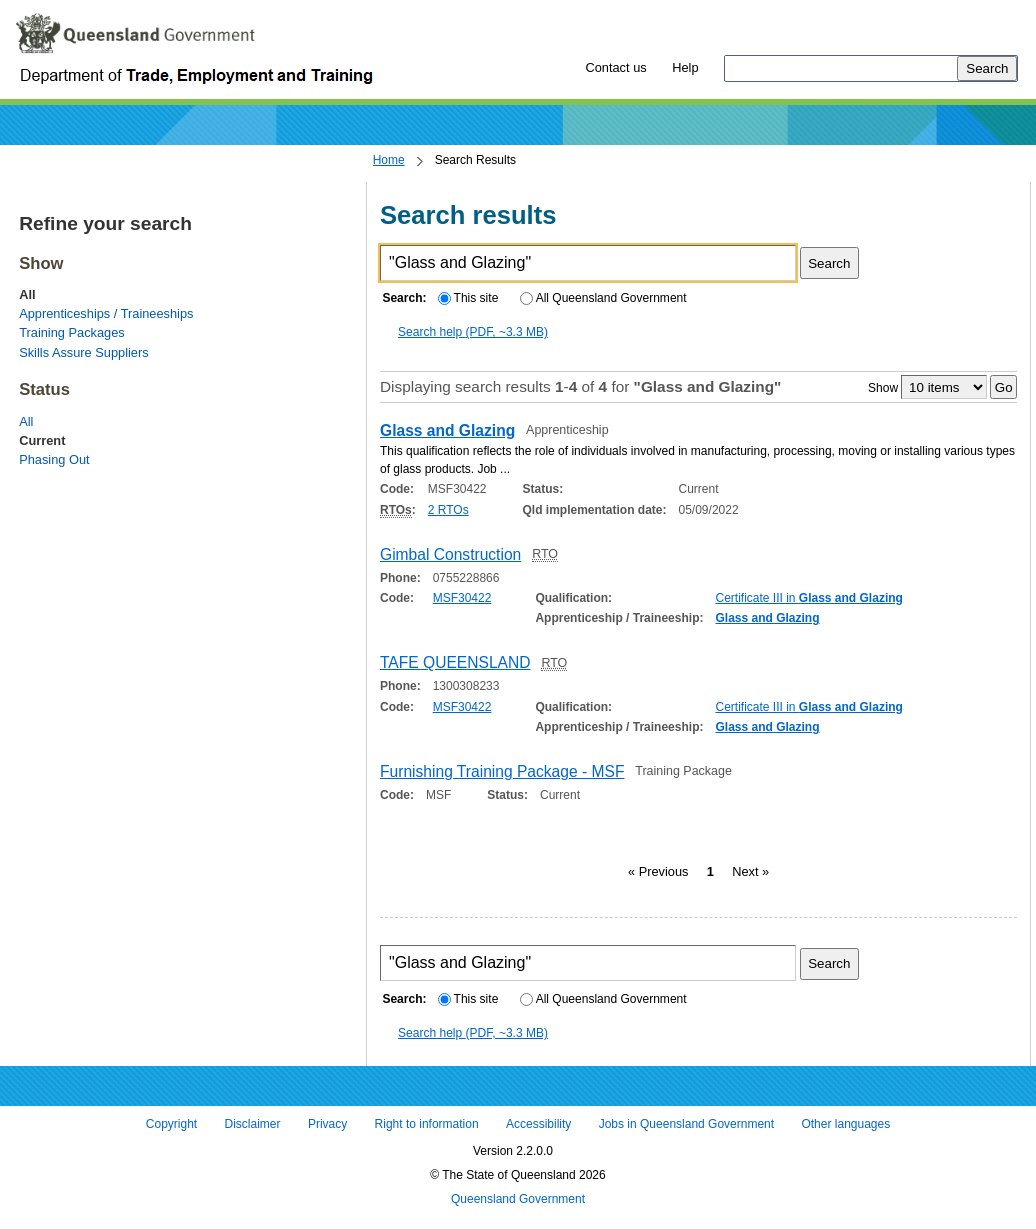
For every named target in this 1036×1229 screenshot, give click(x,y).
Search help (473, 332)
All (26, 421)
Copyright (171, 1125)
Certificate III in (808, 598)
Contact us (615, 67)
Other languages (845, 1125)
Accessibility (538, 1125)
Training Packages (72, 332)
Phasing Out (54, 459)
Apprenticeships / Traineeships (106, 313)
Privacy (327, 1125)
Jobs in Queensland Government (686, 1125)
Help (685, 67)
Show (883, 388)
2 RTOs (448, 510)
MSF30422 (462, 598)
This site (468, 298)
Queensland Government (518, 1199)
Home (389, 160)
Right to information (427, 1125)
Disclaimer (253, 1125)
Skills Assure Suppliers (83, 352)
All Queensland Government (603, 298)
